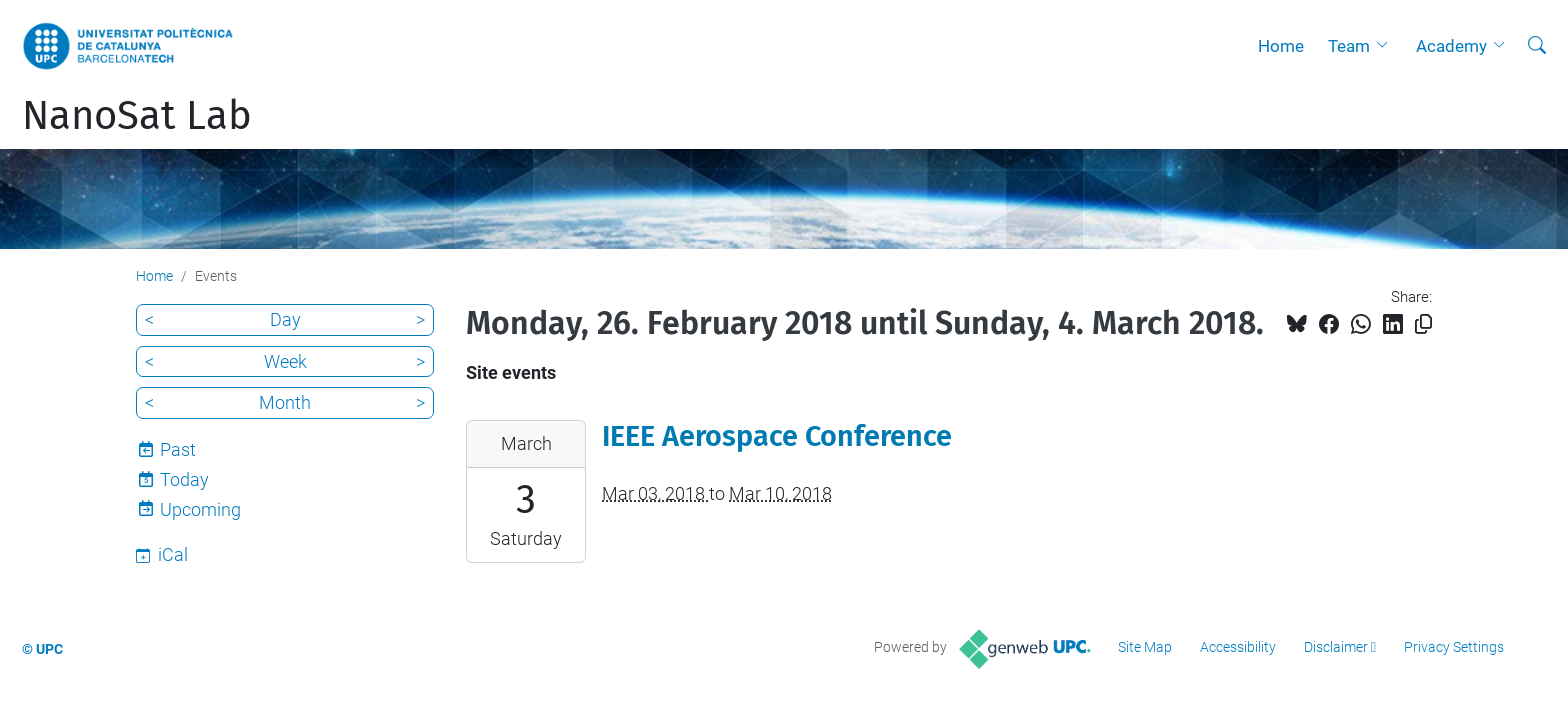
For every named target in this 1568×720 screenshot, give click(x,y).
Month (285, 402)
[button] (1387, 46)
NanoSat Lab (137, 116)
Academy (1451, 46)
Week (285, 361)
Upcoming (200, 509)
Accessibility (1238, 647)
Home (1281, 46)
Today (184, 479)
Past (178, 449)
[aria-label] (1537, 46)
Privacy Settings (1454, 647)
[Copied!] (1423, 324)
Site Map (1145, 647)
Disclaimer (1336, 647)
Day (285, 319)
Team (1349, 46)
